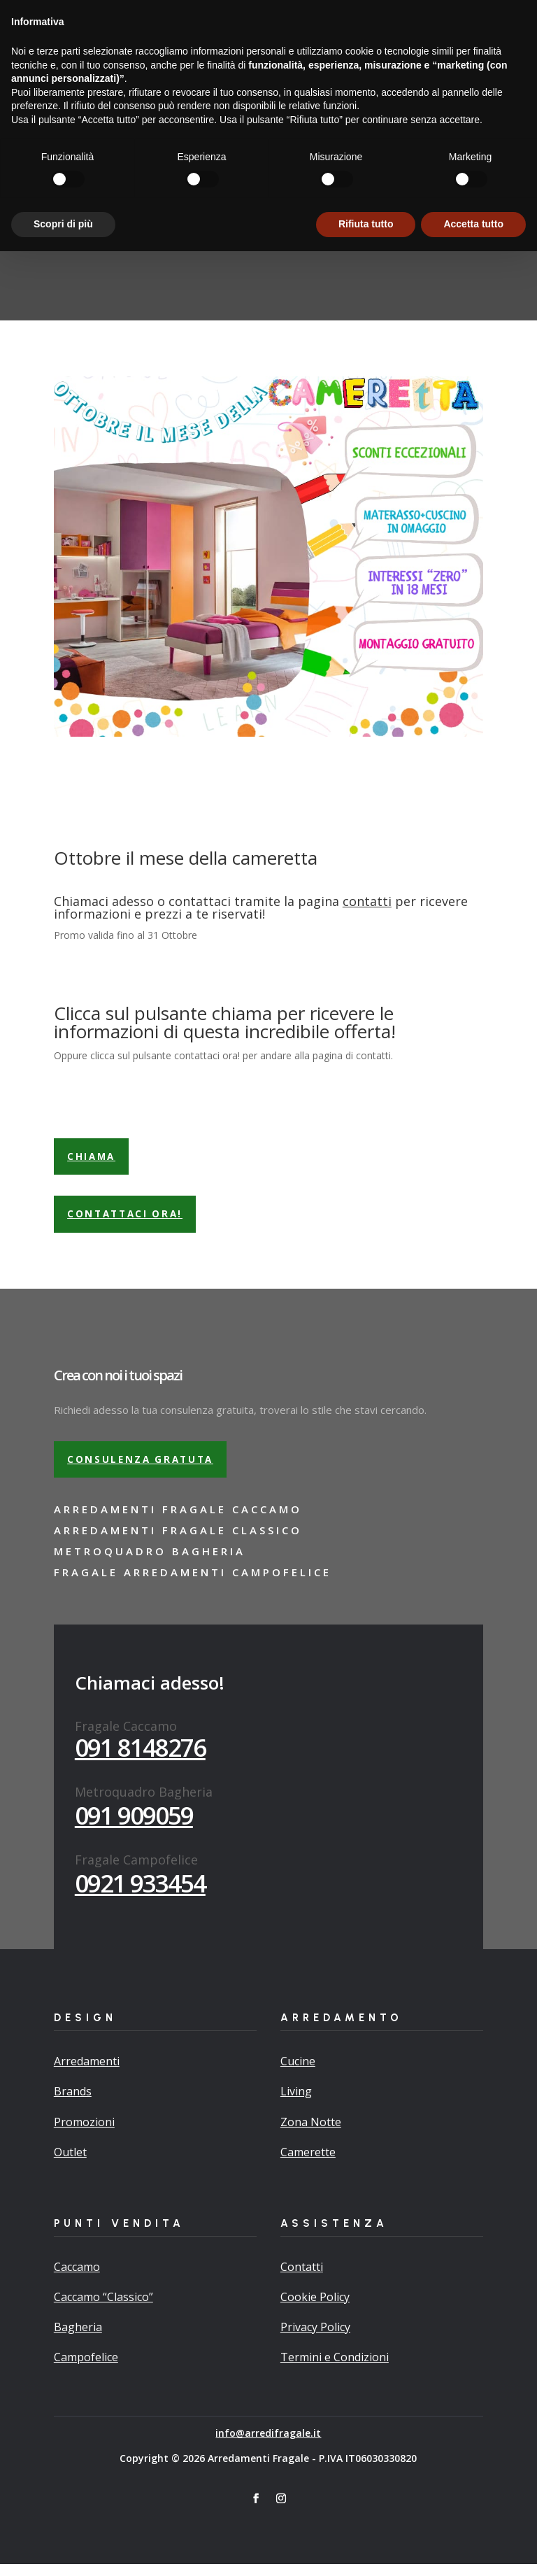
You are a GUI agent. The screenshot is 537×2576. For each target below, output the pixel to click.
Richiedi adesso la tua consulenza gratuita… (187, 11)
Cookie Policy (315, 2308)
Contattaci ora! (128, 1222)
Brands (73, 2103)
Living (296, 2103)
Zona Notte (310, 2133)
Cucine (297, 2073)
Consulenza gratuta (144, 1469)
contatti (367, 906)
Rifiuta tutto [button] (366, 2548)
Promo (315, 41)
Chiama (93, 1162)
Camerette (308, 2164)
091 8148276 (140, 1759)
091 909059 (134, 1827)
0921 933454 (140, 1894)
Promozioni (84, 2133)
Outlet (70, 2164)
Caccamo (77, 2278)
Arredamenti (87, 2073)
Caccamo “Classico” (103, 2308)
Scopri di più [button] (63, 2548)
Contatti (301, 2278)
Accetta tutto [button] (473, 2548)
